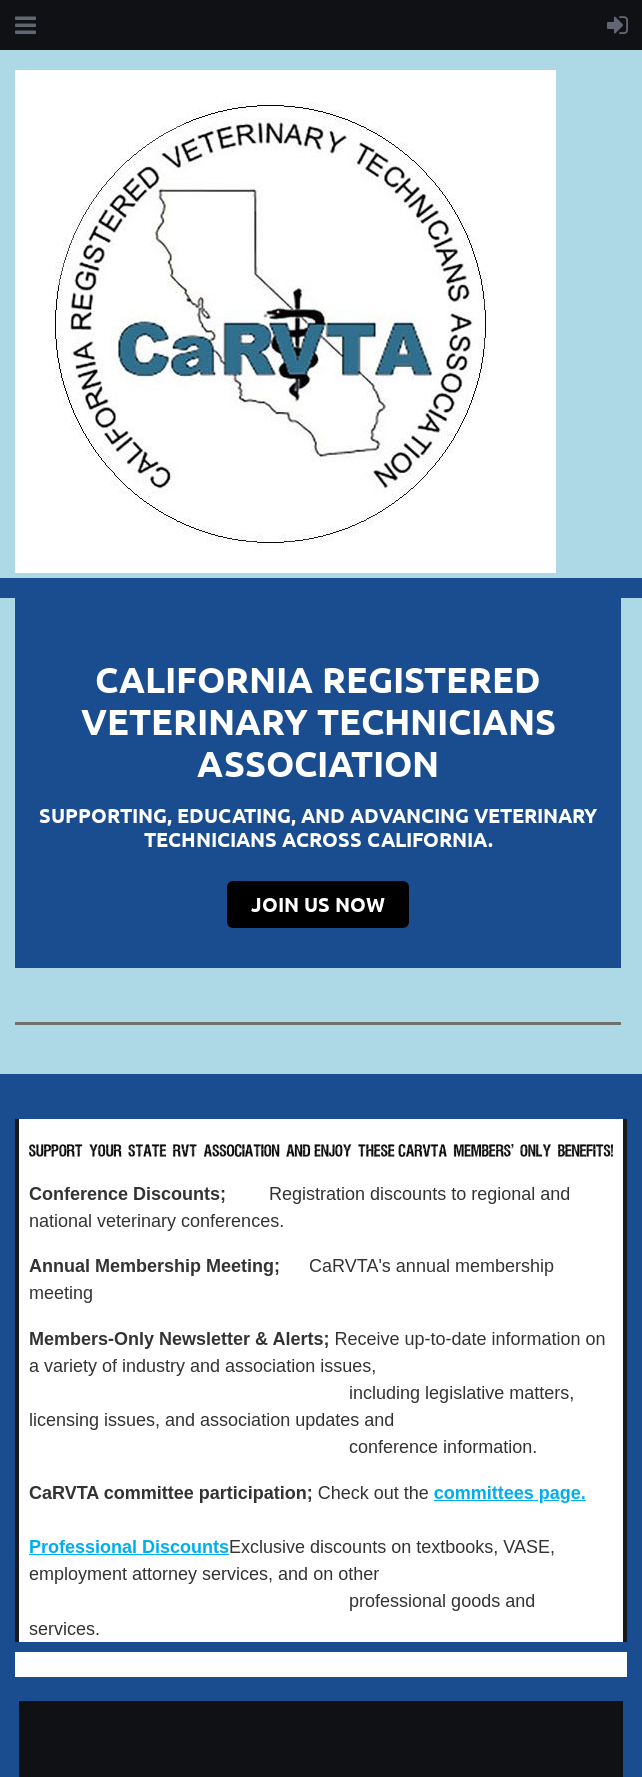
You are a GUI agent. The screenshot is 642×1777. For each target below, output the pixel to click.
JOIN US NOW (318, 904)
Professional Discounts (129, 1547)
